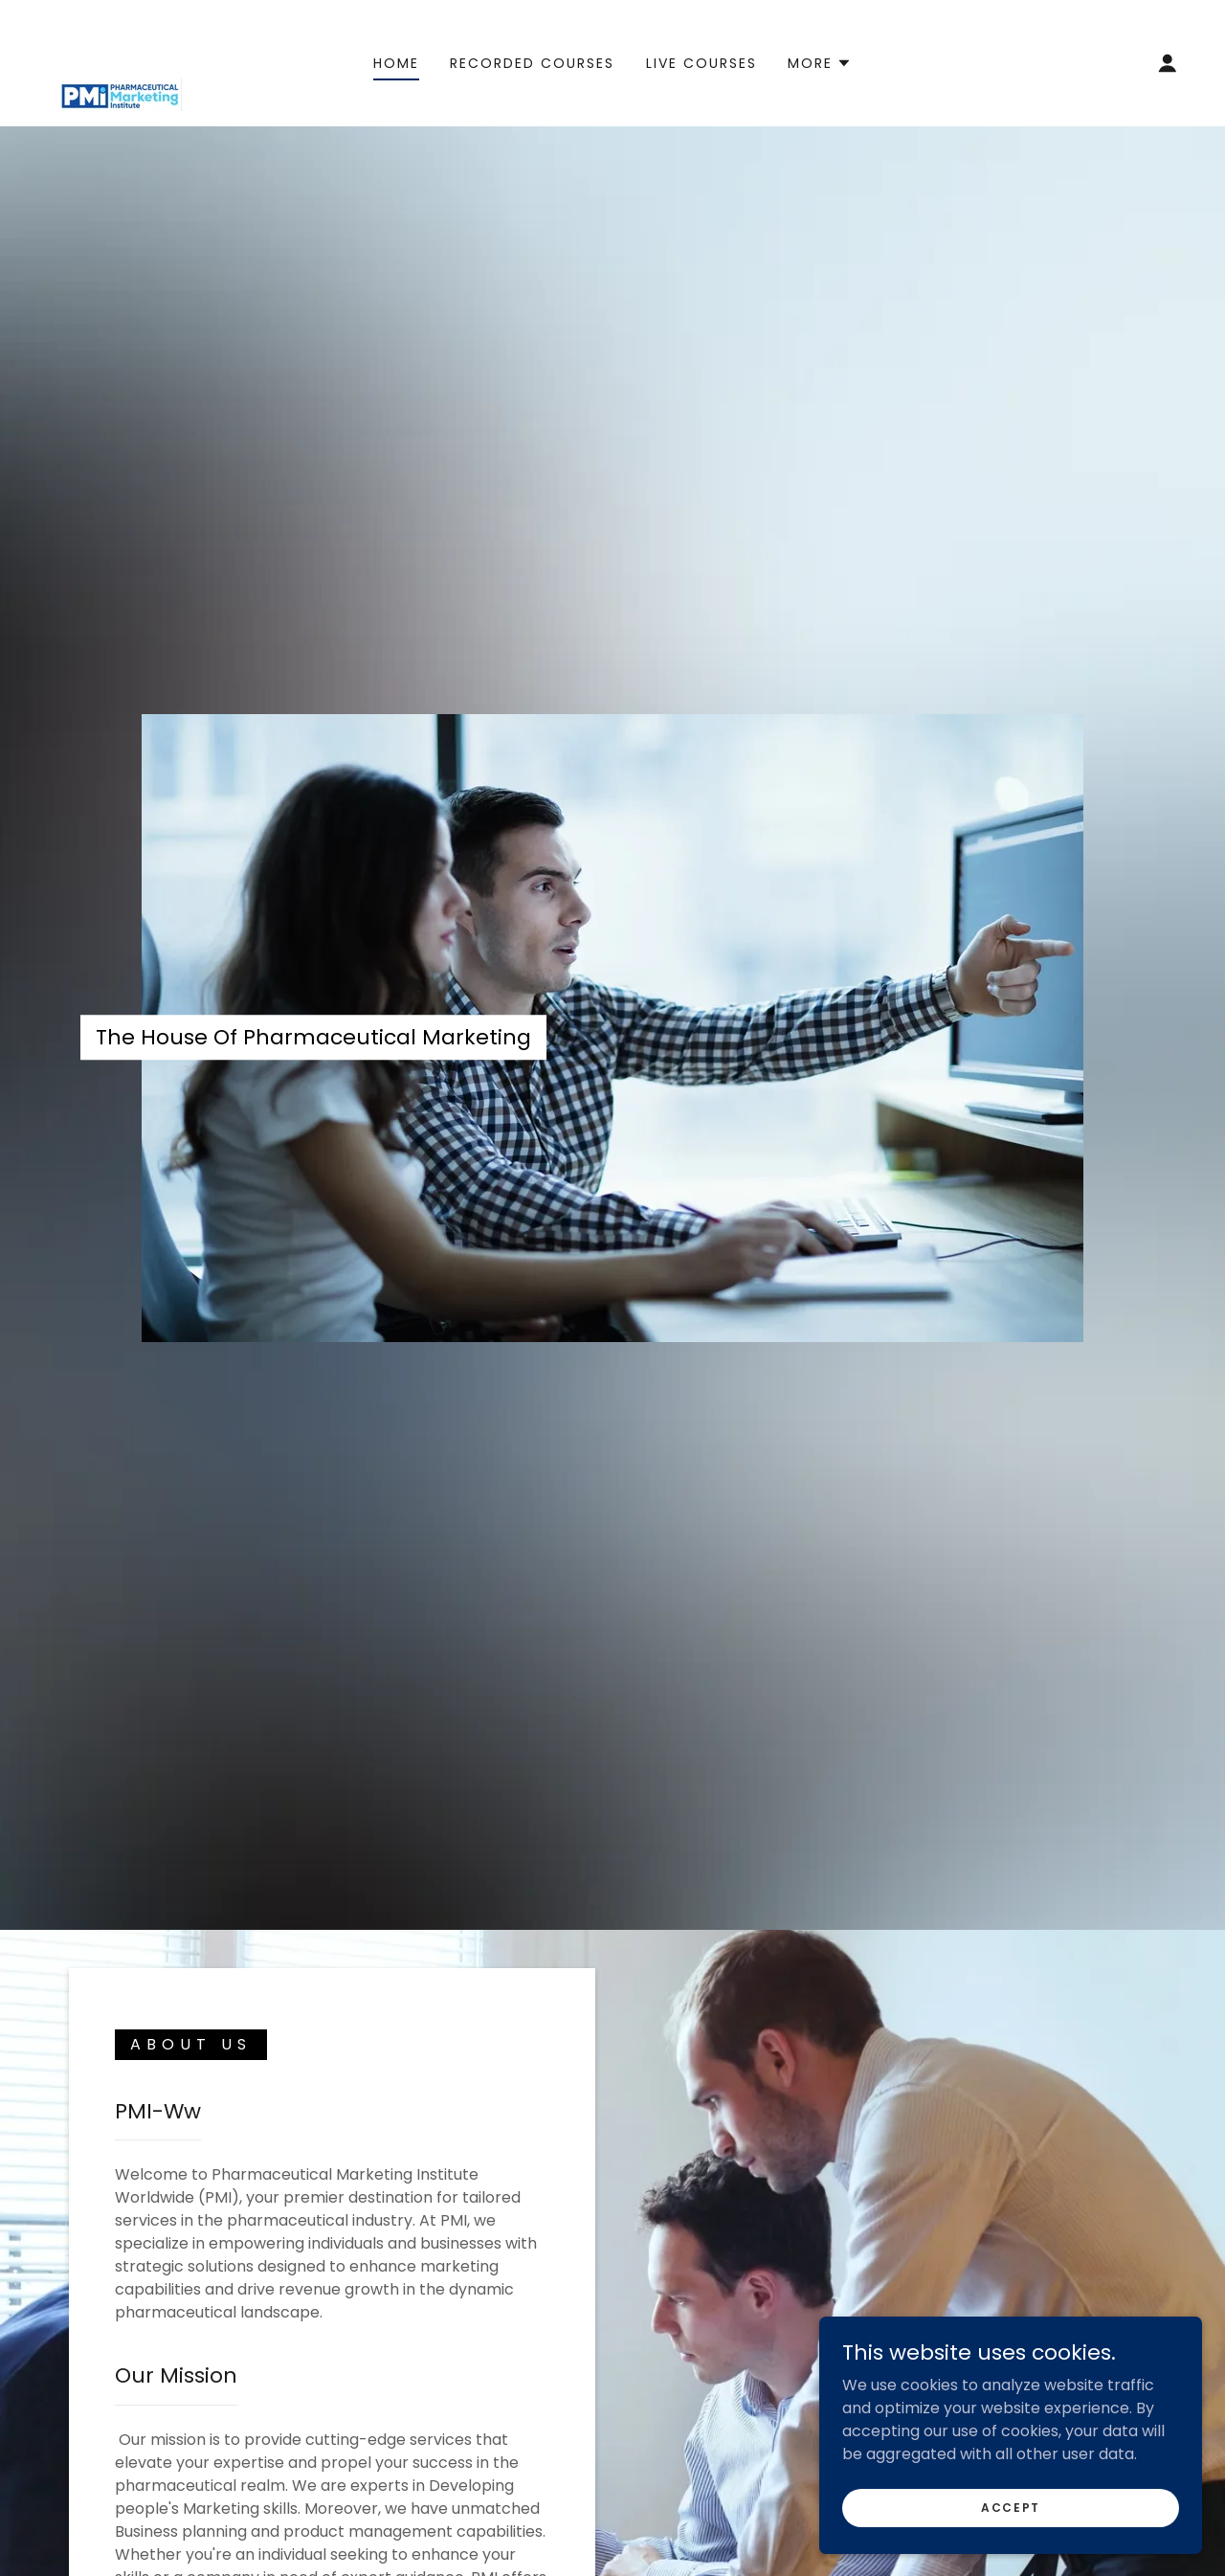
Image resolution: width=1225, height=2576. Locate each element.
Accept (1010, 2506)
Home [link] (396, 63)
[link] (120, 62)
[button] (820, 63)
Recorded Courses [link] (532, 63)
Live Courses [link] (701, 63)
